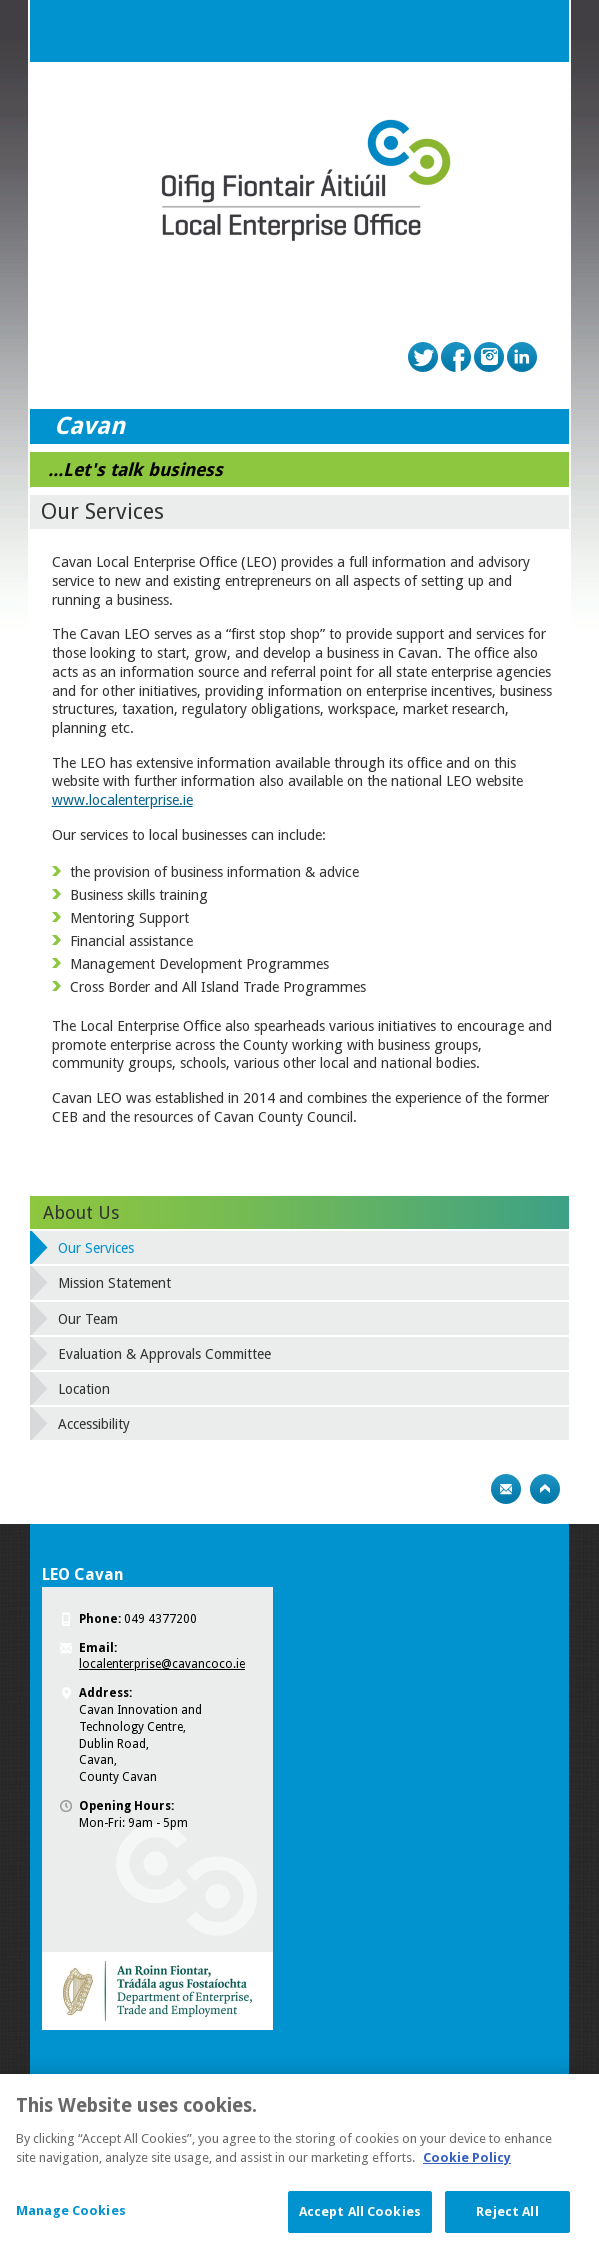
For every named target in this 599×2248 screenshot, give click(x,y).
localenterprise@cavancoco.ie (162, 1664)
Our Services (96, 1248)
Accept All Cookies (360, 2222)
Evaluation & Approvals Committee (164, 1354)
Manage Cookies (71, 2221)
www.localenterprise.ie (122, 800)
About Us (81, 1212)
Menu (538, 31)
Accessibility (94, 1424)
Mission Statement (114, 1283)
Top (545, 1489)
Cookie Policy (467, 2168)
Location (84, 1389)
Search (498, 31)
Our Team (88, 1319)
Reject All (507, 2222)
